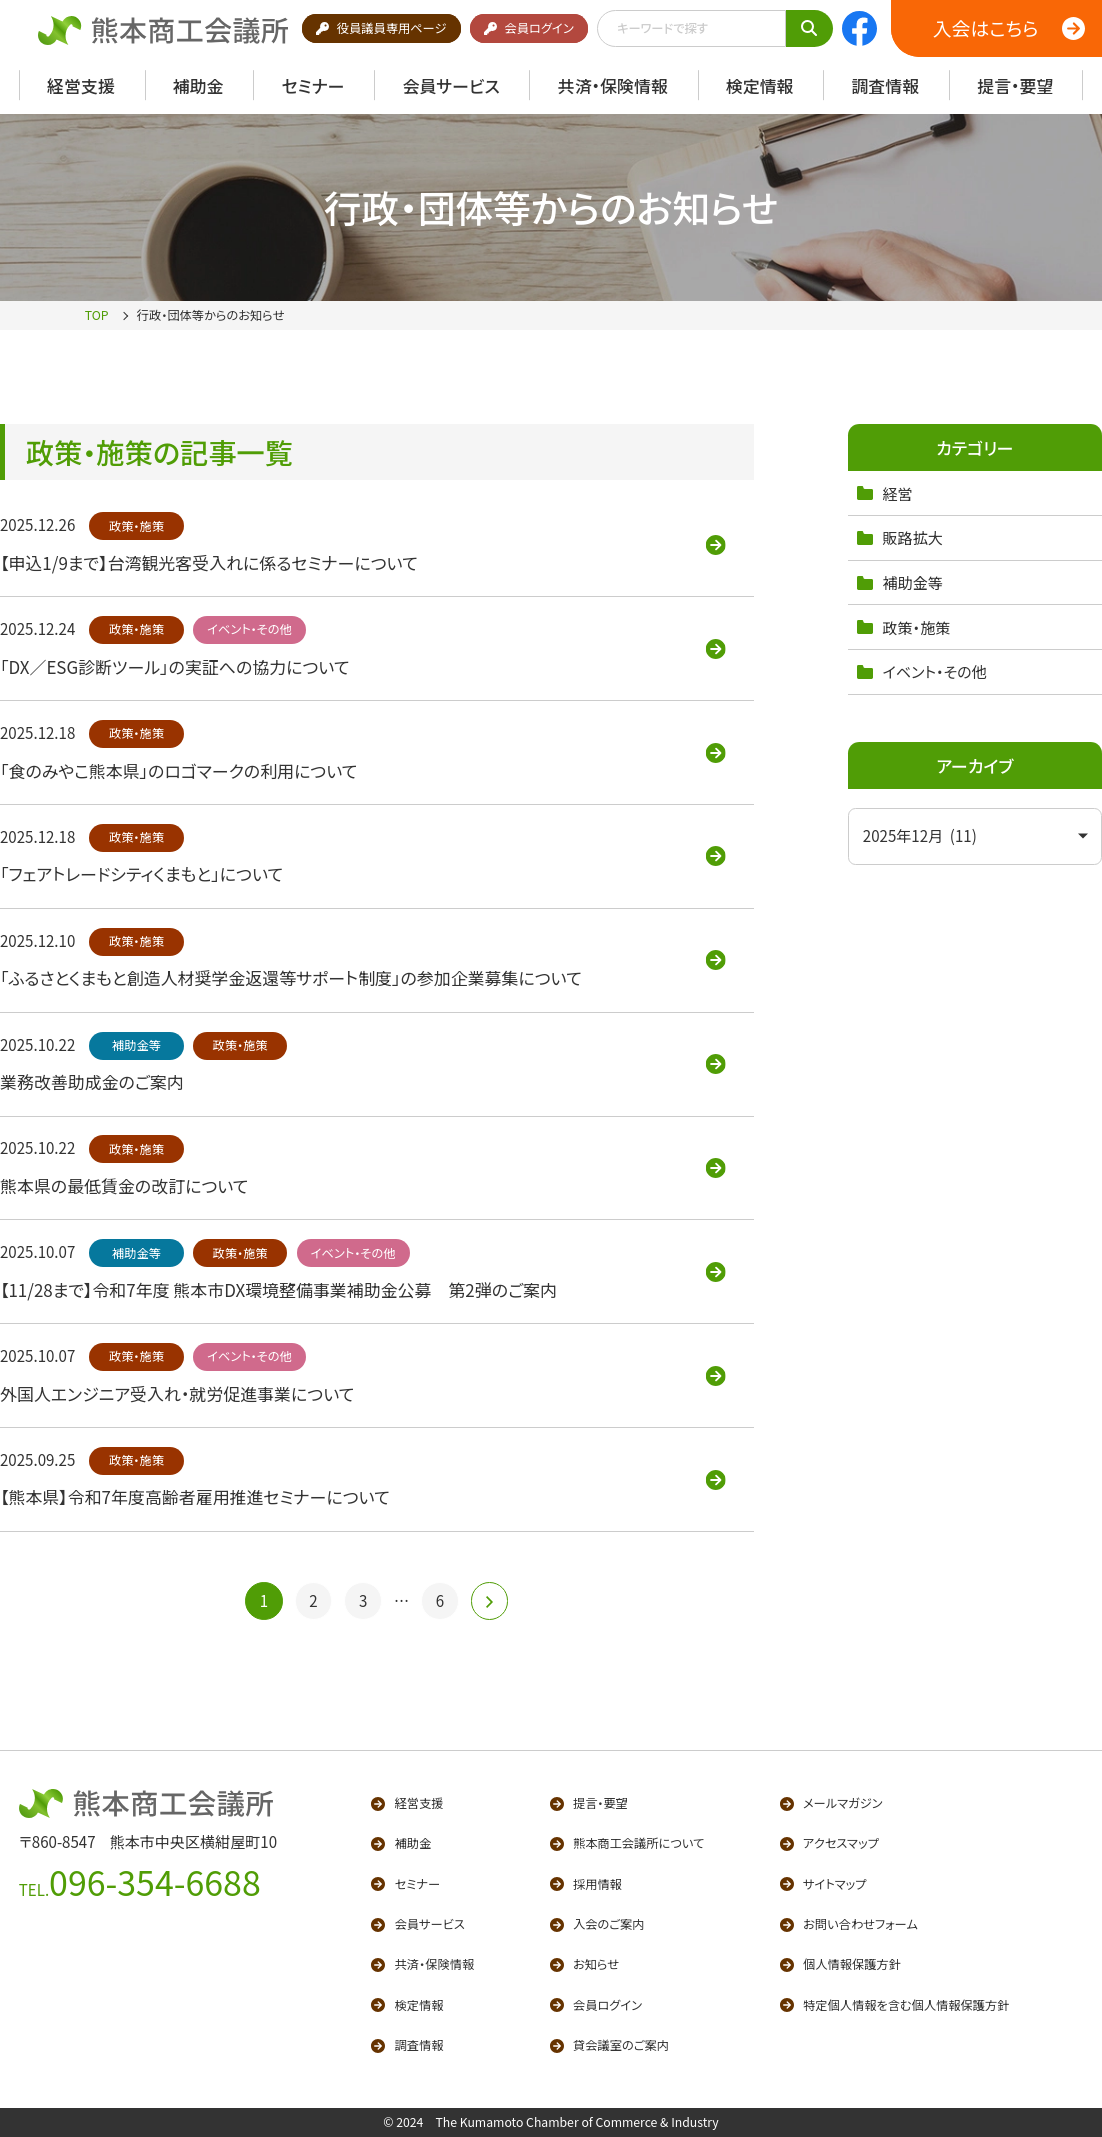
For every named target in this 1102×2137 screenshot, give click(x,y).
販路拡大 (900, 537)
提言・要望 (589, 1803)
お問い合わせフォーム (849, 1924)
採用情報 (586, 1884)
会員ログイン (529, 28)
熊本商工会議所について (627, 1843)
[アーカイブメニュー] (975, 836)
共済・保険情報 (422, 1964)
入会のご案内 (597, 1924)
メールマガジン (831, 1803)
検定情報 (407, 2005)
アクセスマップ (829, 1843)
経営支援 (407, 1803)
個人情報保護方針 (840, 1964)
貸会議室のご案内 (609, 2045)
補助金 (401, 1843)
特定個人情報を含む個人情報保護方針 (895, 2005)
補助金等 (900, 582)
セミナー (405, 1884)
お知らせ (585, 1964)
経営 (885, 493)
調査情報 (407, 2045)
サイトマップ (823, 1884)
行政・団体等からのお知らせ (211, 315)
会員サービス (418, 1924)
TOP (97, 315)
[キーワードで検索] (809, 28)
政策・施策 (903, 627)
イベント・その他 (922, 671)
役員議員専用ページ (381, 28)
